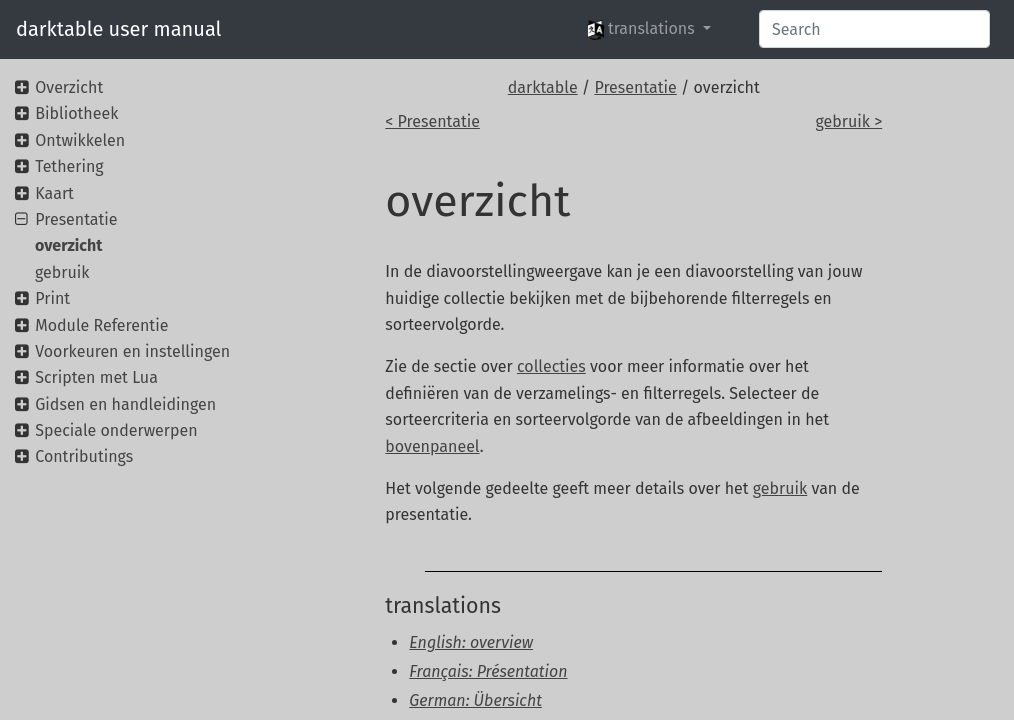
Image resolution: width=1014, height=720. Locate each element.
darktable (543, 87)
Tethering (69, 166)
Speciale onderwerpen (116, 430)
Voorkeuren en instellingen (132, 351)
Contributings (84, 456)
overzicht (68, 245)
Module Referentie (101, 325)
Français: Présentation (488, 671)
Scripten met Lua (96, 377)
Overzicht (69, 87)
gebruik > (848, 121)
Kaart (54, 193)
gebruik (780, 488)
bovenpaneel (432, 446)
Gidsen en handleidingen (125, 404)
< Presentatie (432, 121)
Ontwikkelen (80, 140)
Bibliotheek (76, 113)
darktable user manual (118, 29)
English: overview (471, 642)
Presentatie (635, 87)
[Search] (874, 29)
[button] (649, 29)
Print (52, 298)
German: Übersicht (475, 700)
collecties (551, 366)
